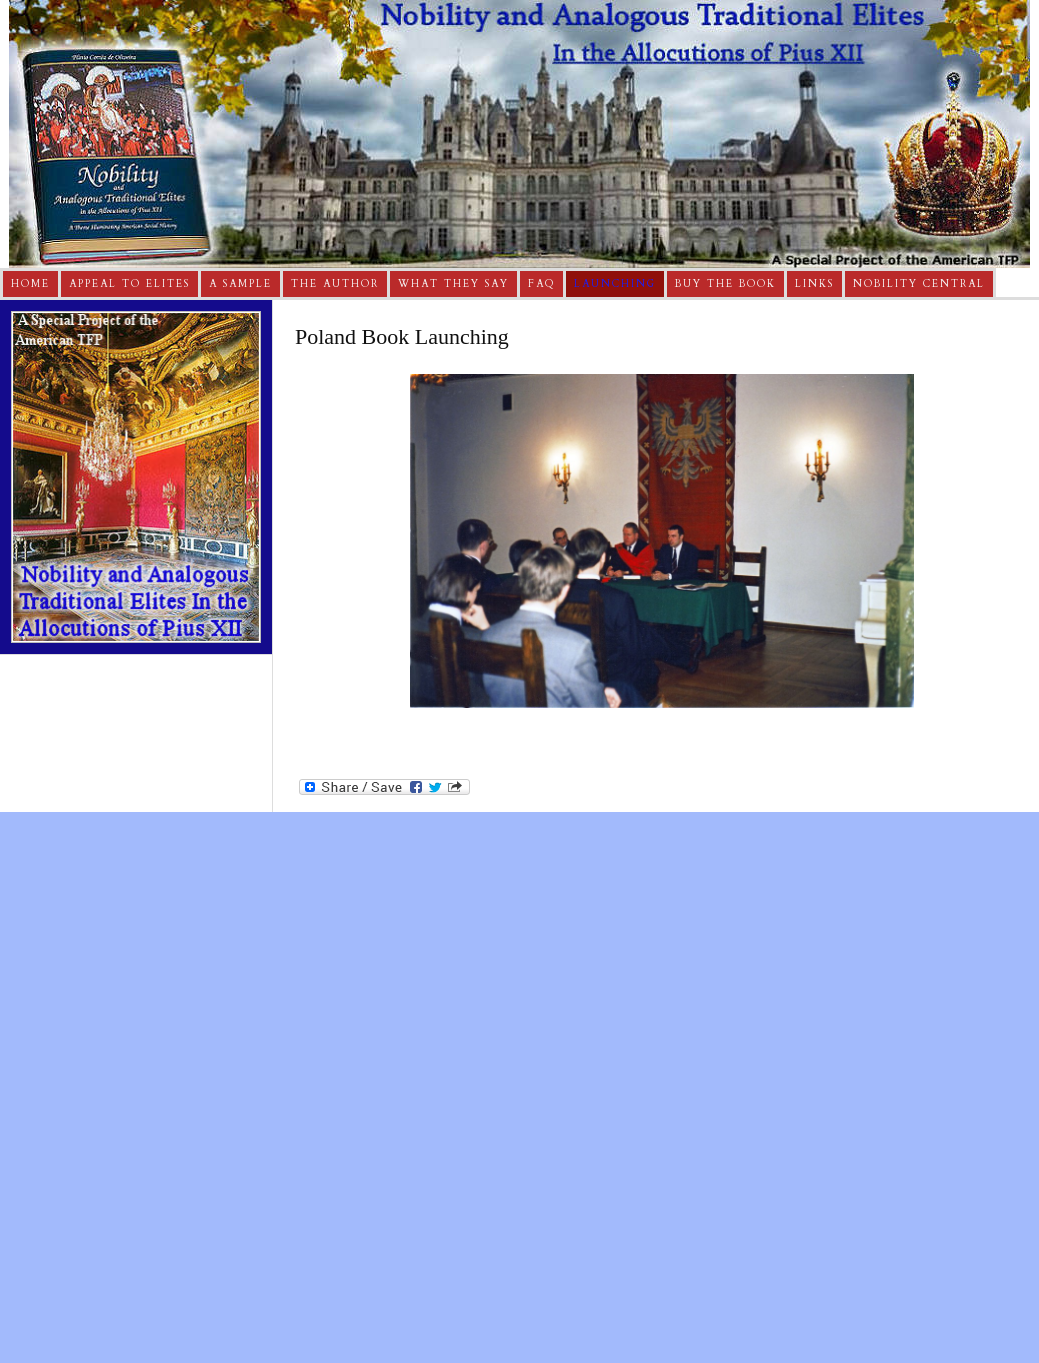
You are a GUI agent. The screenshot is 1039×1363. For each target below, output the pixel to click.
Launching (615, 284)
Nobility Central (919, 284)
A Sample (240, 284)
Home (30, 284)
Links (814, 284)
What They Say (453, 284)
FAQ (541, 284)
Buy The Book (725, 284)
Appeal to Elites (129, 284)
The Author (335, 284)
